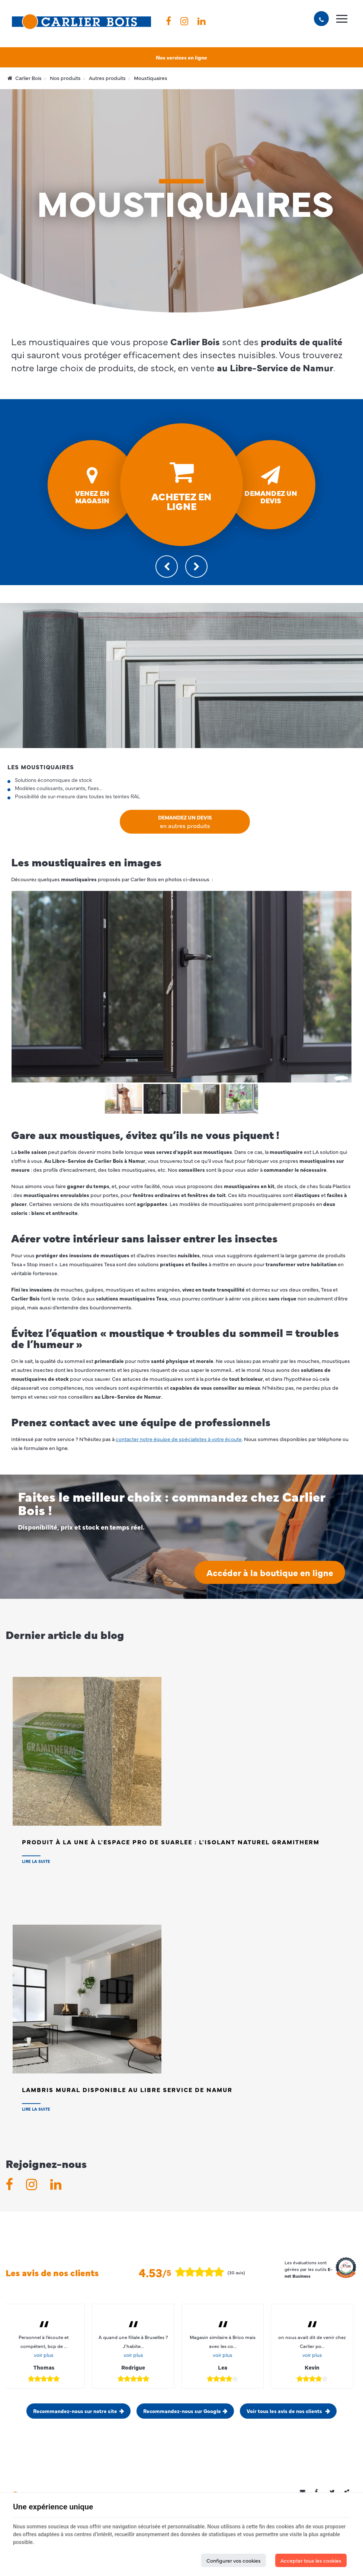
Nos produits (65, 77)
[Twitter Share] (335, 2491)
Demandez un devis (184, 822)
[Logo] (81, 21)
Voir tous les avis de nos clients (285, 2411)
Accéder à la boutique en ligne (269, 1572)
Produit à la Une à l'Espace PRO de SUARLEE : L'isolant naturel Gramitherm (170, 1842)
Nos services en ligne (181, 57)
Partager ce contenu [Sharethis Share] (350, 2491)
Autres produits (107, 77)
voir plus (44, 2354)
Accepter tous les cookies (310, 2560)
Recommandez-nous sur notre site (75, 2411)
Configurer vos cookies (233, 2560)
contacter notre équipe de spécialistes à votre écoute (179, 1439)
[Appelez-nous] (321, 18)
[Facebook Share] (320, 2491)
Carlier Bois (24, 77)
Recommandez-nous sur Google (182, 2411)
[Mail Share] (305, 2491)
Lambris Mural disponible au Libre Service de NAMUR (127, 2089)
